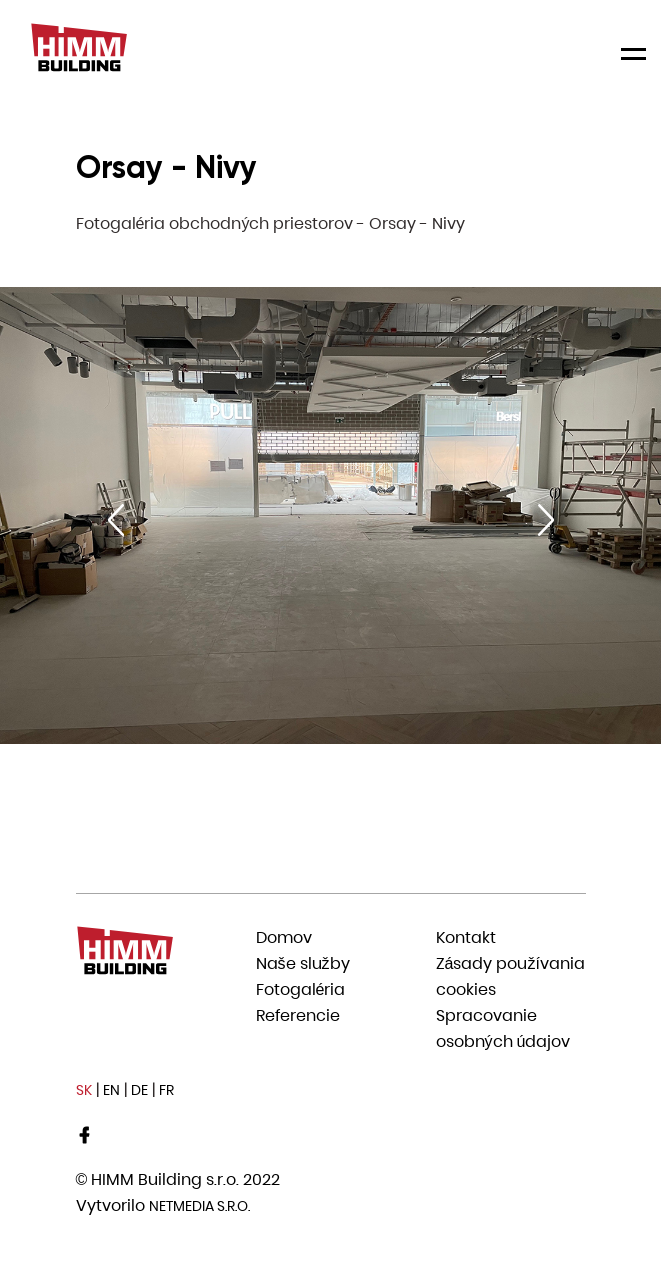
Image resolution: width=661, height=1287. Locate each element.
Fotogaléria (301, 989)
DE (139, 1090)
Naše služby (303, 963)
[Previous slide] (116, 520)
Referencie (298, 1015)
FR (166, 1090)
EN (111, 1090)
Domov (284, 937)
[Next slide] (546, 520)
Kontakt (466, 937)
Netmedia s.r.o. (199, 1206)
